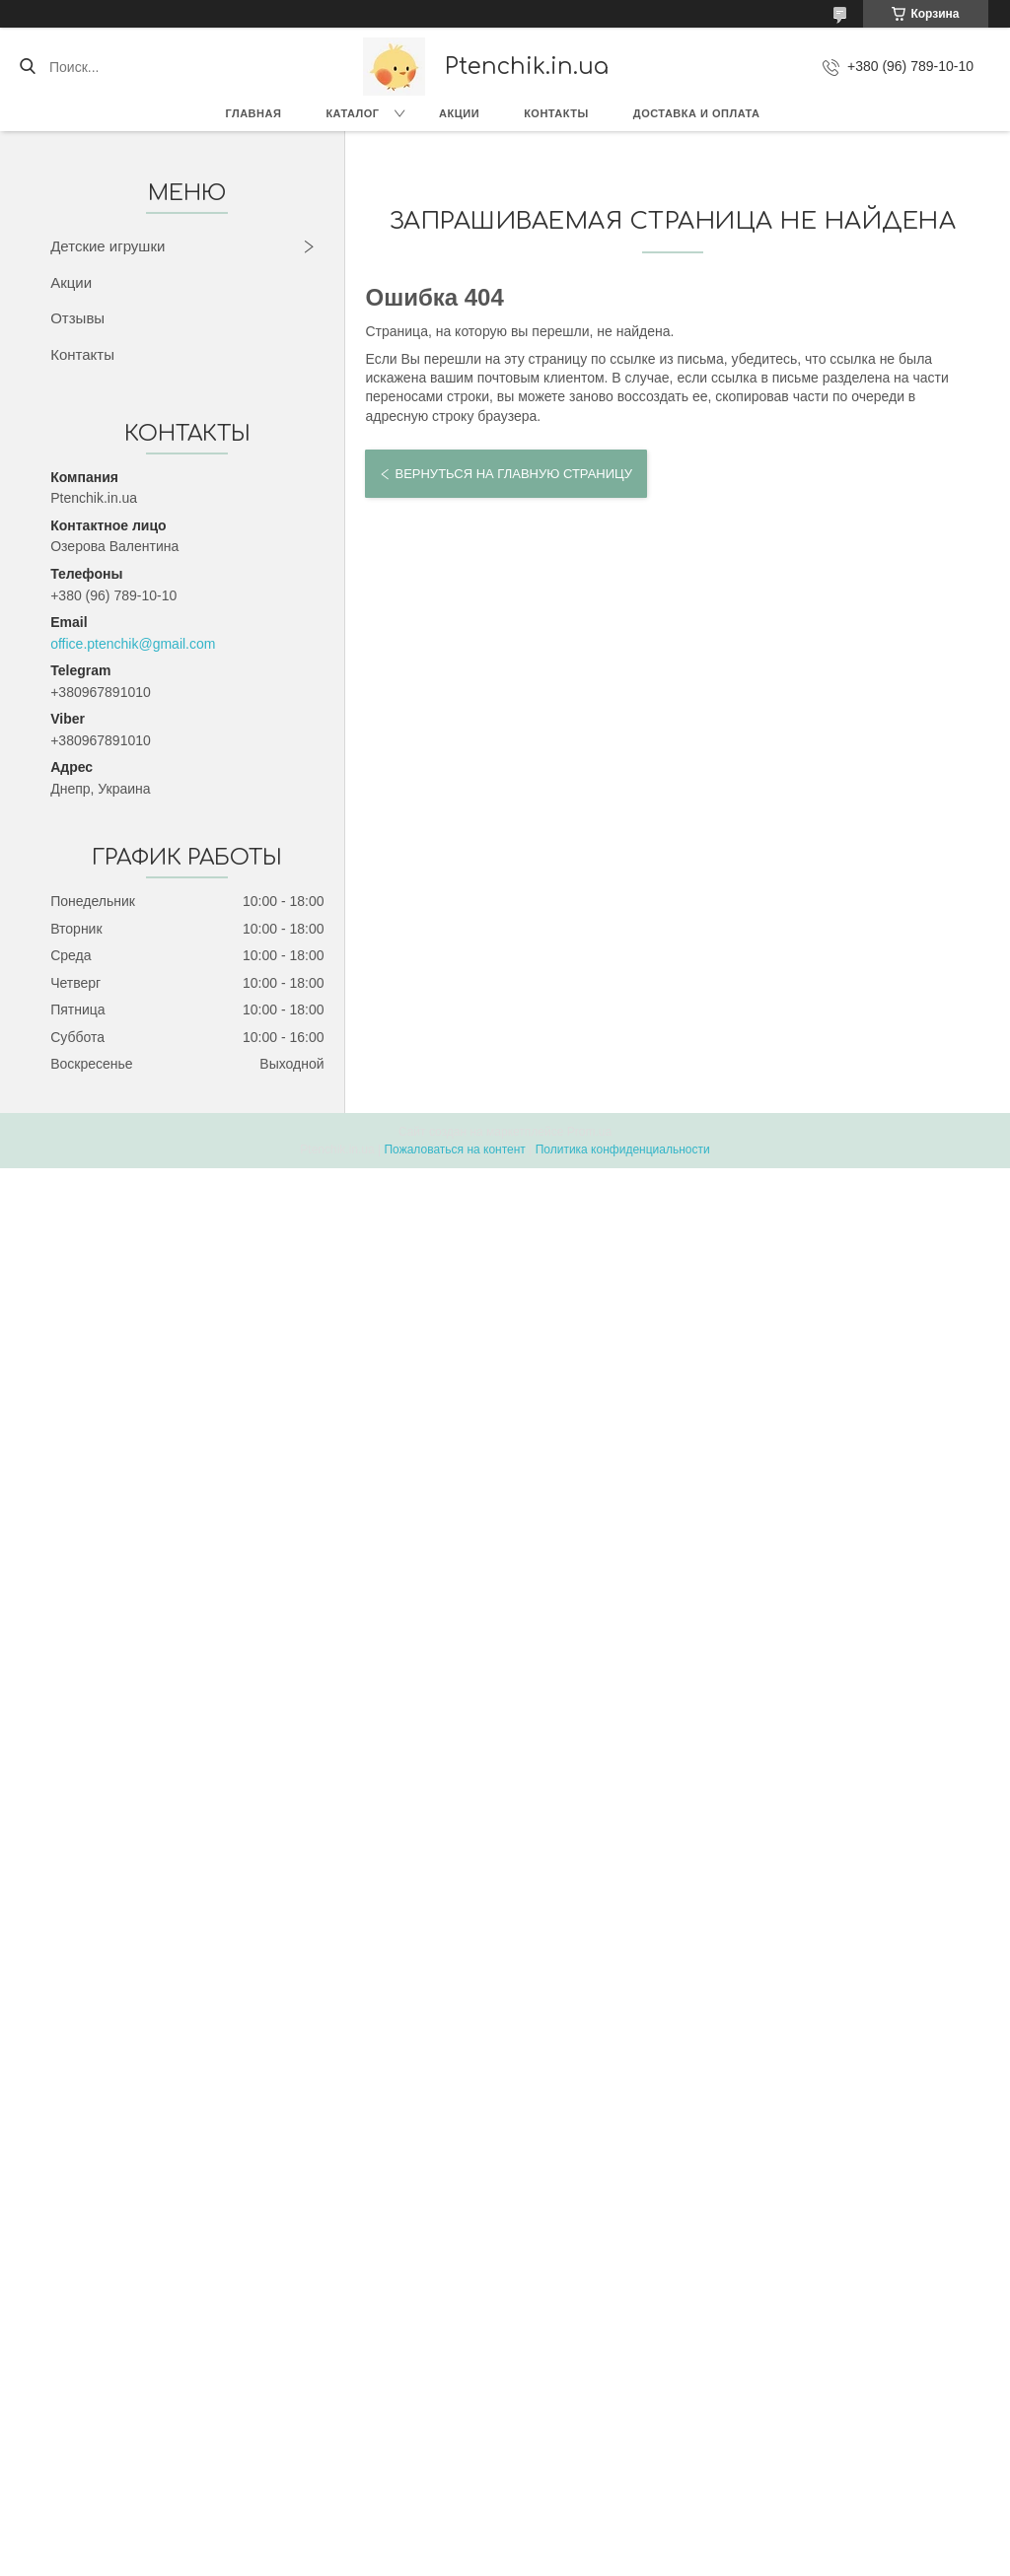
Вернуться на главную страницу (513, 473)
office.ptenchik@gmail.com (132, 644)
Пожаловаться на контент (454, 1149)
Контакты (556, 113)
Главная (254, 113)
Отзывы (77, 318)
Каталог (352, 113)
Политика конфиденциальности (623, 1149)
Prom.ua (589, 1132)
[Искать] (27, 67)
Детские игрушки (107, 246)
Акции (459, 113)
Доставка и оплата (696, 113)
